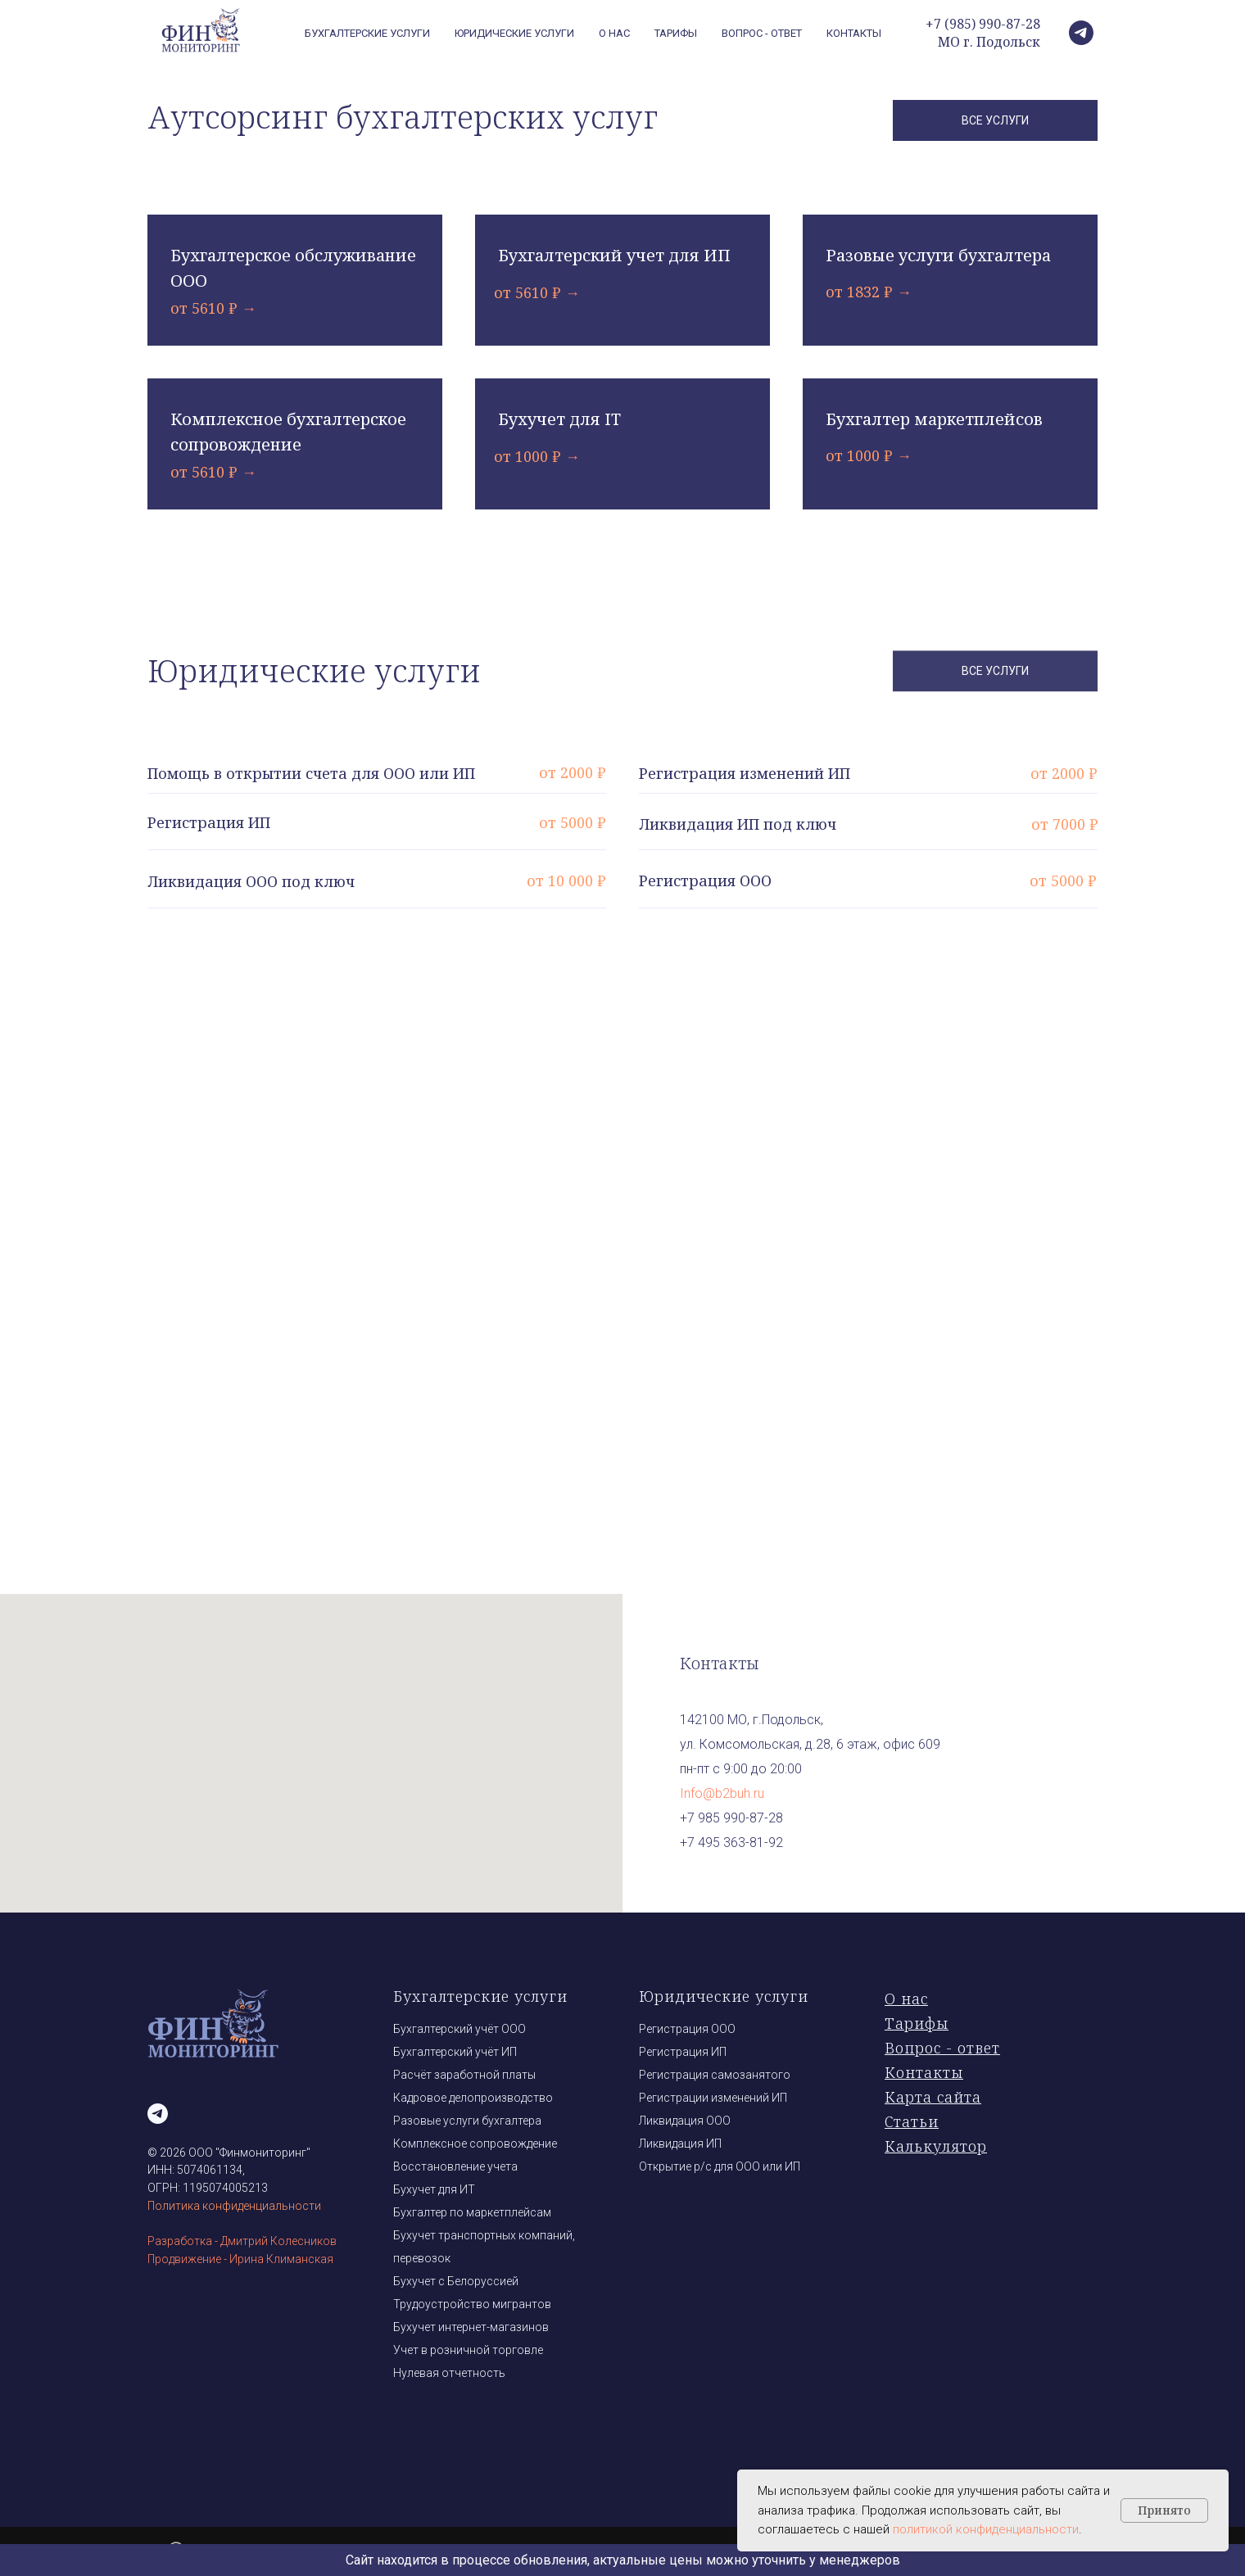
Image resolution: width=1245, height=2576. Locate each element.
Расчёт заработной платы (464, 2074)
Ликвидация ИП (680, 2143)
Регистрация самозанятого (714, 2074)
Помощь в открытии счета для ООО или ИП (311, 773)
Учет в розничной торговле (468, 2349)
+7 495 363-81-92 (731, 1842)
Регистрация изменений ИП (744, 773)
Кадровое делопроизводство (473, 2097)
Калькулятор (936, 2146)
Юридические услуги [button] (514, 33)
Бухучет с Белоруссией (455, 2281)
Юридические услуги (723, 1996)
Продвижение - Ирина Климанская (240, 2259)
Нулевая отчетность (449, 2372)
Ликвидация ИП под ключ (737, 824)
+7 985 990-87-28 (731, 1818)
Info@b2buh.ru (722, 1793)
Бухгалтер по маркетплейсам (472, 2212)
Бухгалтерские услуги (480, 1996)
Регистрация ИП (208, 822)
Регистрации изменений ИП (713, 2097)
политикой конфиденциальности (986, 2529)
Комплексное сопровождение (475, 2143)
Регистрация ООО (705, 880)
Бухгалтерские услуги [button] (367, 33)
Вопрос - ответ (762, 33)
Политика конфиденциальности (234, 2205)
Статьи (912, 2121)
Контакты (853, 33)
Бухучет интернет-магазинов (471, 2327)
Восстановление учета (455, 2166)
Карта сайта (933, 2097)
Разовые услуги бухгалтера (467, 2120)
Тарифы (675, 33)
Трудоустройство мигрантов (472, 2304)
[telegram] (1081, 32)
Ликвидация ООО (685, 2120)
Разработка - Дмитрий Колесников (242, 2241)
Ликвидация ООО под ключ (251, 881)
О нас (614, 33)
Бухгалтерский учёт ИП (455, 2051)
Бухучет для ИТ (434, 2189)
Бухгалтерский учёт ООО (459, 2028)
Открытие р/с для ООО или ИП (719, 2166)
